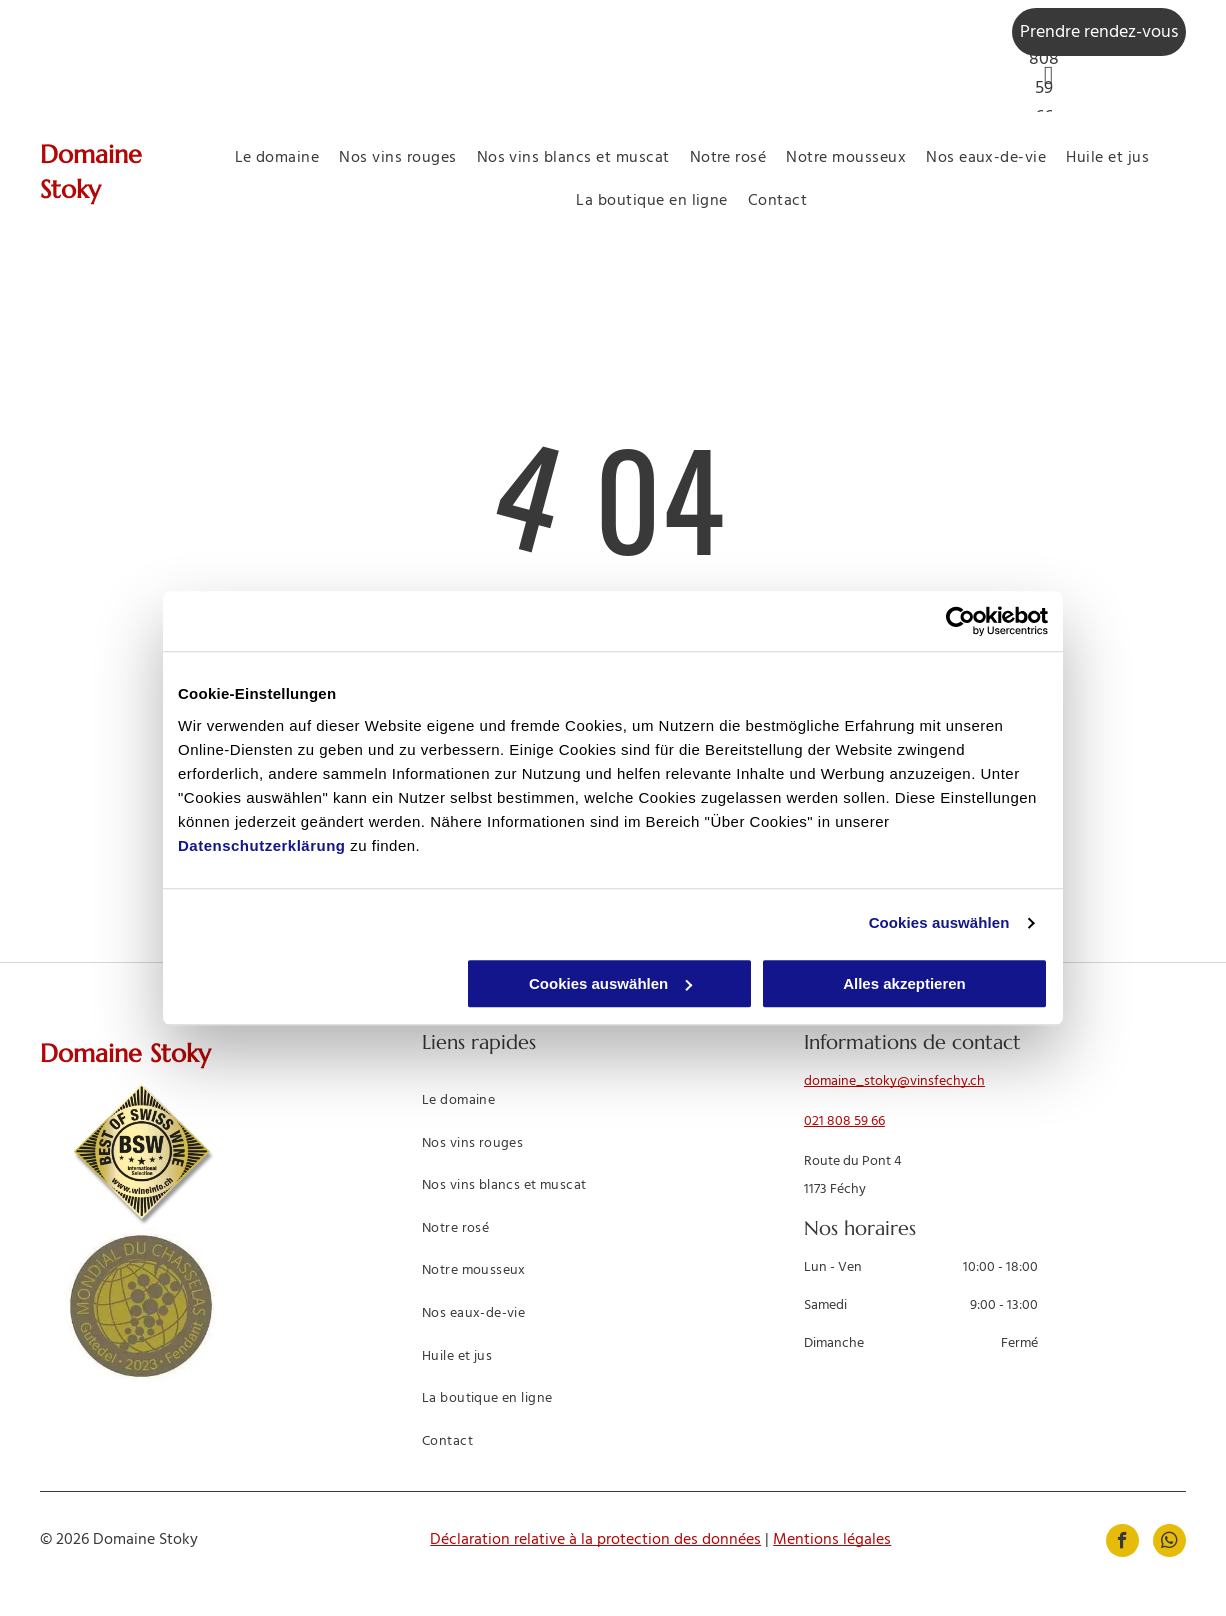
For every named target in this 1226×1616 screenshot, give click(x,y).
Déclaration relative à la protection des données (595, 1540)
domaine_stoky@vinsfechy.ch (894, 1081)
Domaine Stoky (125, 1053)
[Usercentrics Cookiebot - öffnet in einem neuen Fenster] (960, 621)
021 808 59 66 (844, 1121)
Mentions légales (832, 1540)
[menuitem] (277, 158)
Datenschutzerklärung (262, 845)
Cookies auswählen (939, 922)
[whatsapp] (1169, 1543)
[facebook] (1122, 1543)
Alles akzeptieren (904, 983)
